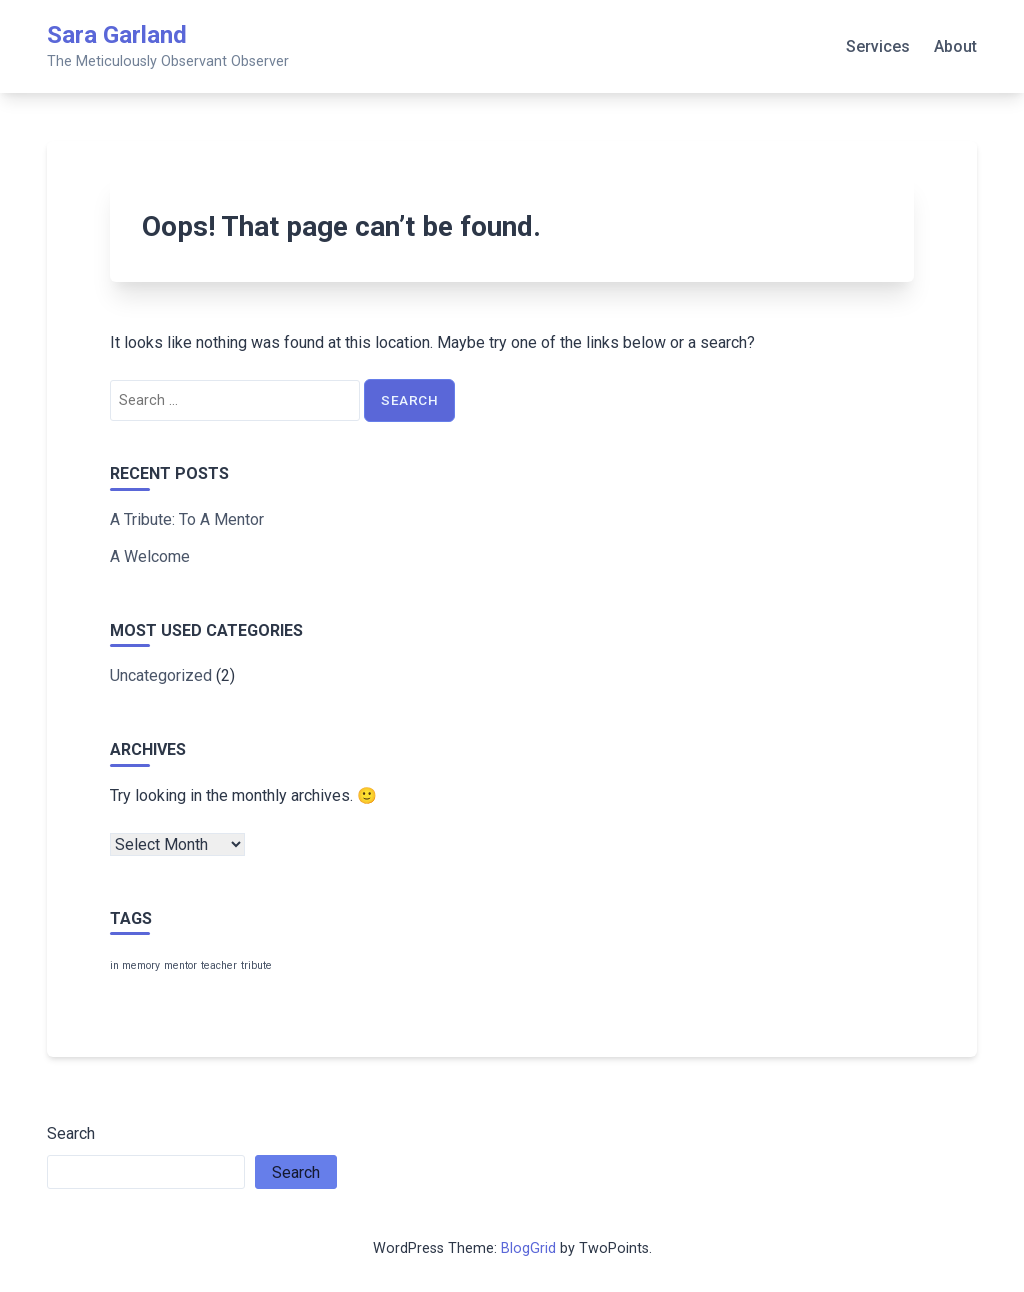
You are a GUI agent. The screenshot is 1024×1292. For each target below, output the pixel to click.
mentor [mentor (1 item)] (180, 965)
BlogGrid (528, 1248)
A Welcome (150, 556)
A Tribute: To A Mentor (187, 519)
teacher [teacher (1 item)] (219, 965)
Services (878, 46)
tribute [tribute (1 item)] (256, 965)
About (955, 46)
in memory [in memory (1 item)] (135, 965)
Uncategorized (161, 675)
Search (71, 1133)
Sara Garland (117, 35)
